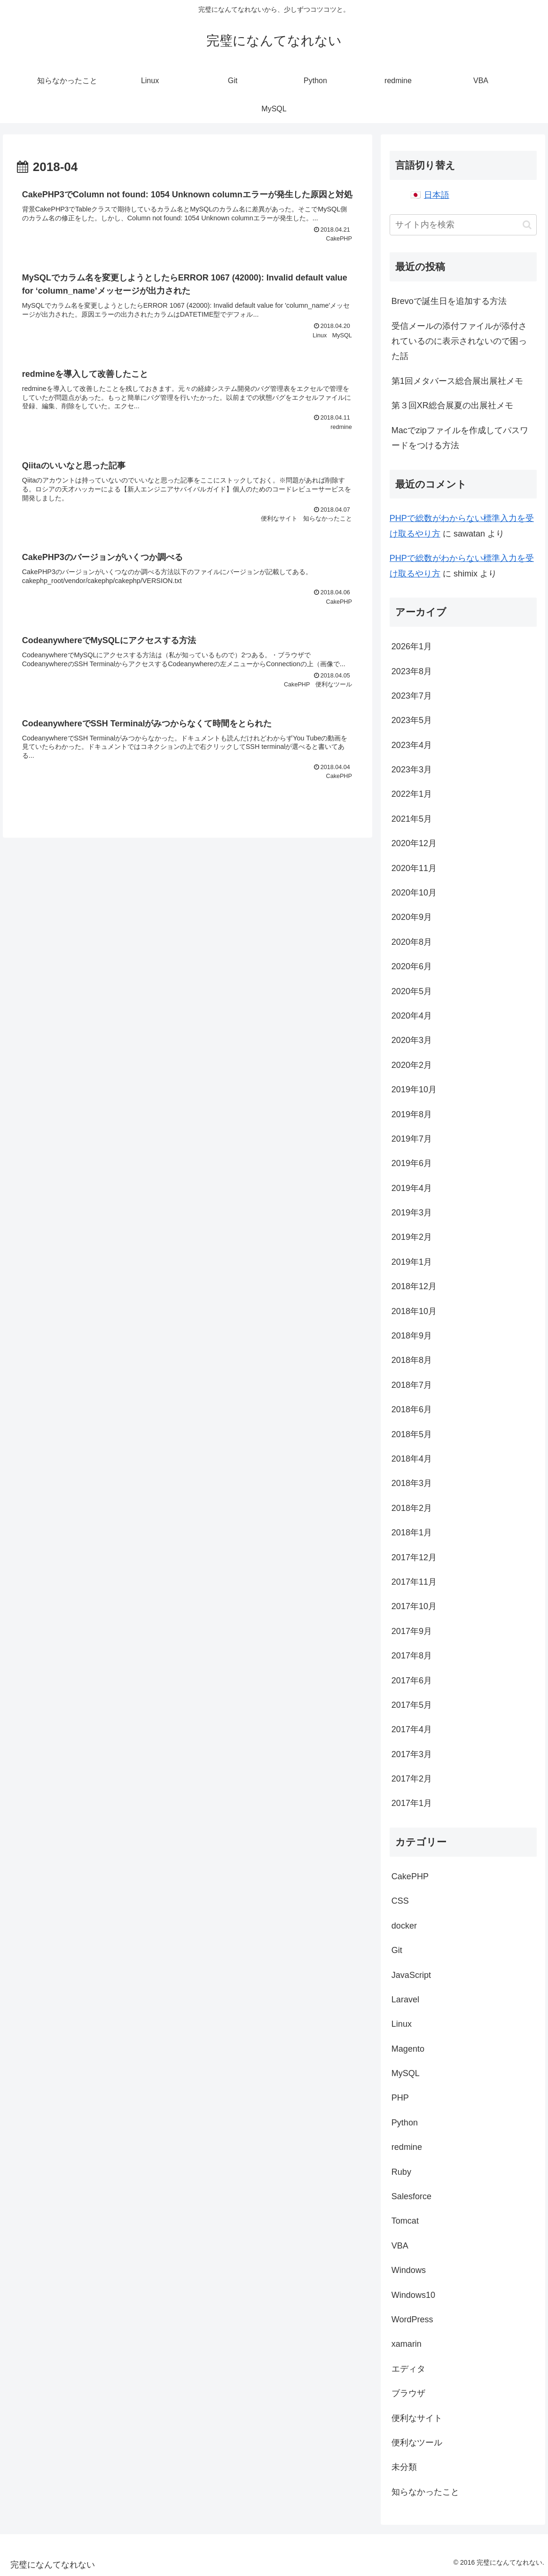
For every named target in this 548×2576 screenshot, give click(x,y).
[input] (463, 224)
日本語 (436, 195)
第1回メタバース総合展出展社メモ (457, 381)
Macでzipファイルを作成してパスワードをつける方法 (459, 438)
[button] (527, 224)
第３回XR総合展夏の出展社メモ (452, 405)
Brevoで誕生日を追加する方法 (449, 301)
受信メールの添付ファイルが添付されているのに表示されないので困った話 (459, 341)
